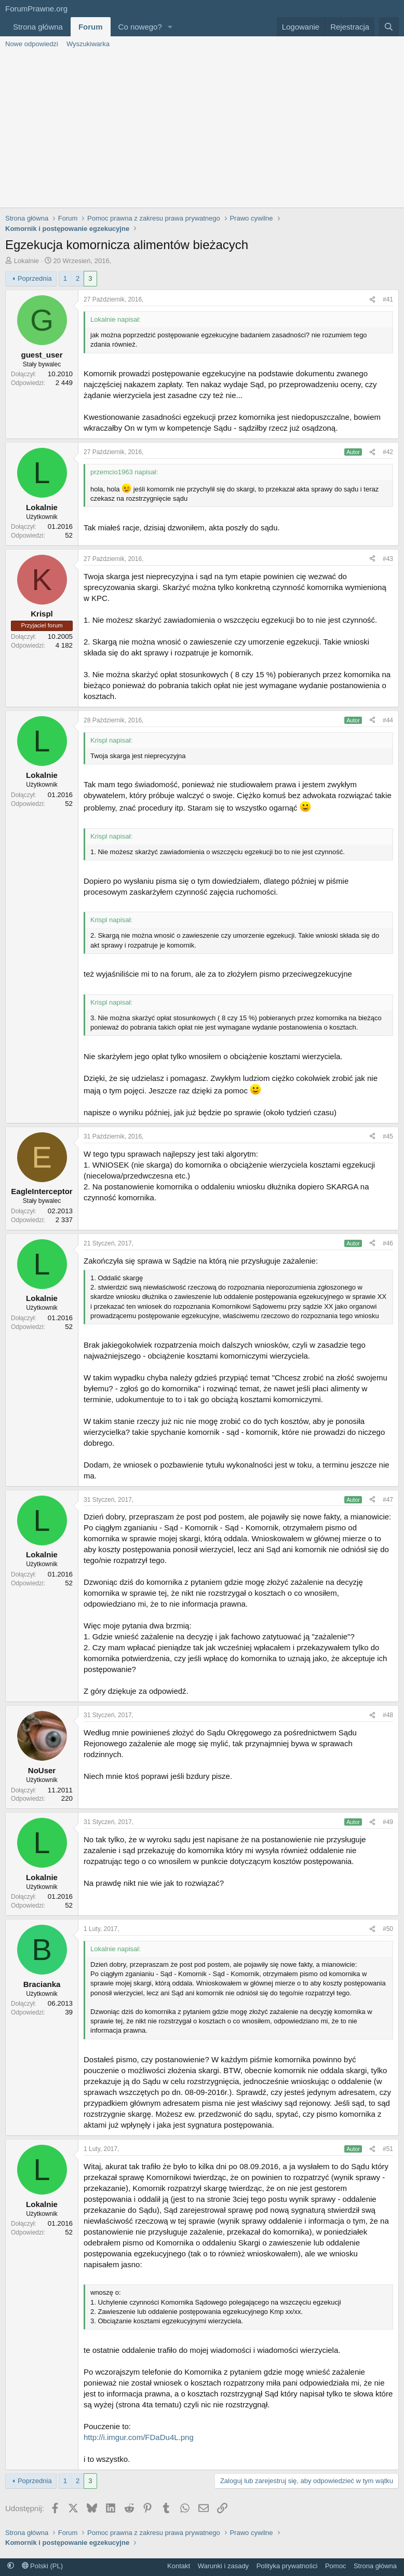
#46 (388, 1243)
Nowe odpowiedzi (31, 44)
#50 (388, 1929)
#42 (388, 452)
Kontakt (178, 2566)
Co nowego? (140, 26)
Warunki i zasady (223, 2566)
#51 (388, 2149)
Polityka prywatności (287, 2566)
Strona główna (38, 26)
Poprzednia (35, 278)
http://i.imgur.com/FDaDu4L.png (139, 2437)
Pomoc (335, 2566)
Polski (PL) (42, 2566)
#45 (388, 1136)
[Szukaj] (389, 26)
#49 (388, 1822)
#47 (388, 1499)
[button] (170, 26)
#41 (388, 299)
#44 (388, 720)
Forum (90, 26)
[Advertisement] (202, 129)
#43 (388, 559)
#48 (388, 1715)
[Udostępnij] (372, 300)
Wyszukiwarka (88, 44)
